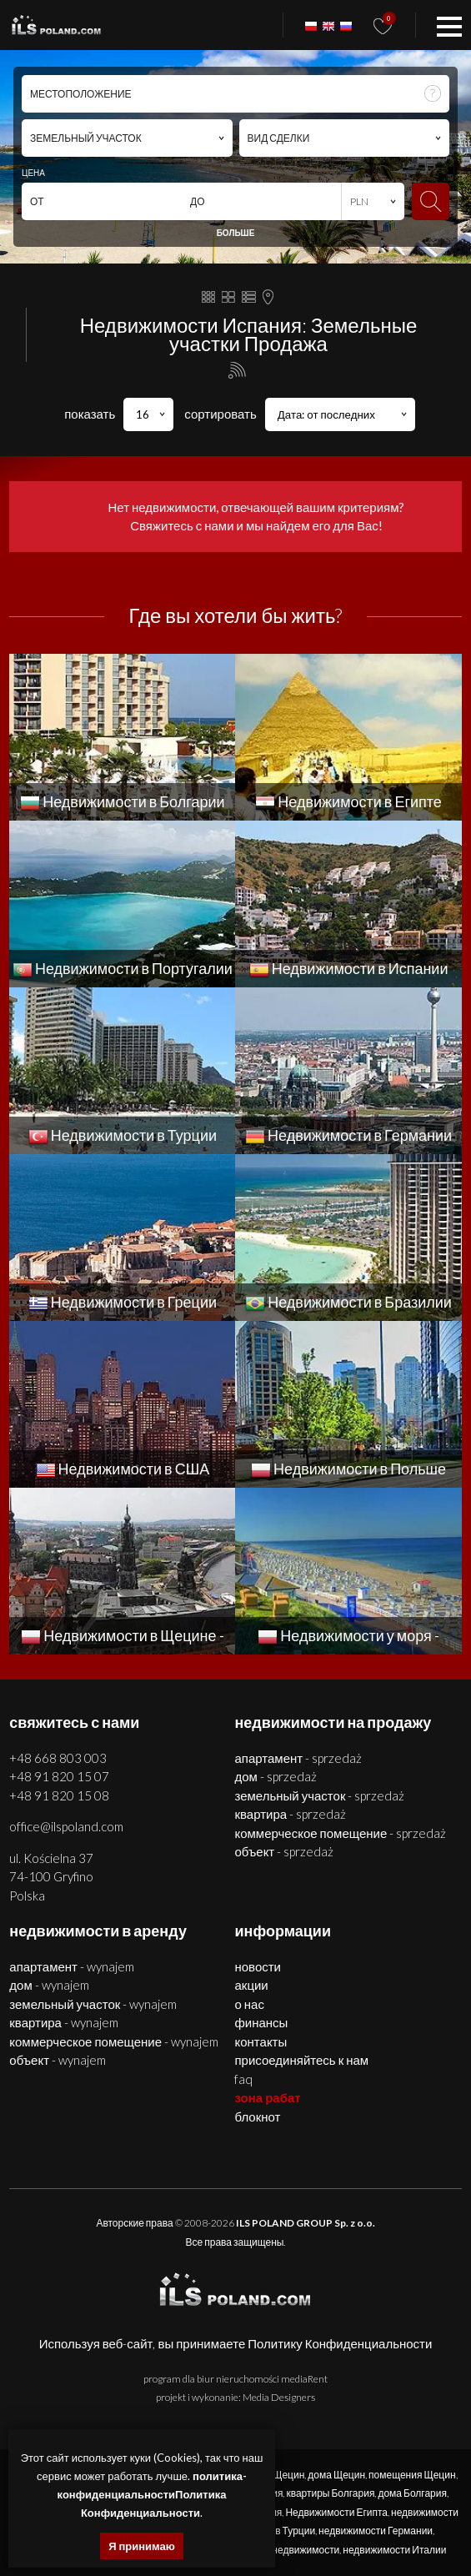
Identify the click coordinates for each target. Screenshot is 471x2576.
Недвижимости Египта (336, 2512)
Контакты (260, 2041)
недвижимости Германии (375, 2530)
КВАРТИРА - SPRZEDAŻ (290, 1813)
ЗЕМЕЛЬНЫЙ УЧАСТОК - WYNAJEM (93, 2003)
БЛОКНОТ (257, 2116)
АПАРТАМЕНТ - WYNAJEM (71, 1966)
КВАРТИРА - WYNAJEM (63, 2022)
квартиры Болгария (330, 2493)
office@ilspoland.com (66, 1826)
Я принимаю (141, 2546)
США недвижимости (294, 2549)
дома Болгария (412, 2493)
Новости (257, 1966)
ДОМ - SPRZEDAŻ (275, 1776)
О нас (248, 2003)
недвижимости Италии (394, 2549)
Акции (251, 1984)
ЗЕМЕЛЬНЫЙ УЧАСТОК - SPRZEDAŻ (319, 1795)
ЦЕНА (33, 173)
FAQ (243, 2078)
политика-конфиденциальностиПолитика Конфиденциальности (152, 2494)
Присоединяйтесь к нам (301, 2059)
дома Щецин (336, 2474)
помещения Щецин (411, 2474)
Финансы (261, 2022)
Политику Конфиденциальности (340, 2343)
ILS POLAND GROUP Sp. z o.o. (305, 2223)
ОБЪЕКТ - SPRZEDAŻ (283, 1851)
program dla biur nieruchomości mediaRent (235, 2379)
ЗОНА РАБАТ (267, 2097)
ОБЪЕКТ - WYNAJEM (57, 2059)
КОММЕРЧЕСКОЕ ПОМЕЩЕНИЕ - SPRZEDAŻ (340, 1832)
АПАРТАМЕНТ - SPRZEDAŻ (298, 1757)
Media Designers (279, 2397)
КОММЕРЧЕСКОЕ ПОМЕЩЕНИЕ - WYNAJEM (113, 2041)
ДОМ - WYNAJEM (48, 1984)
